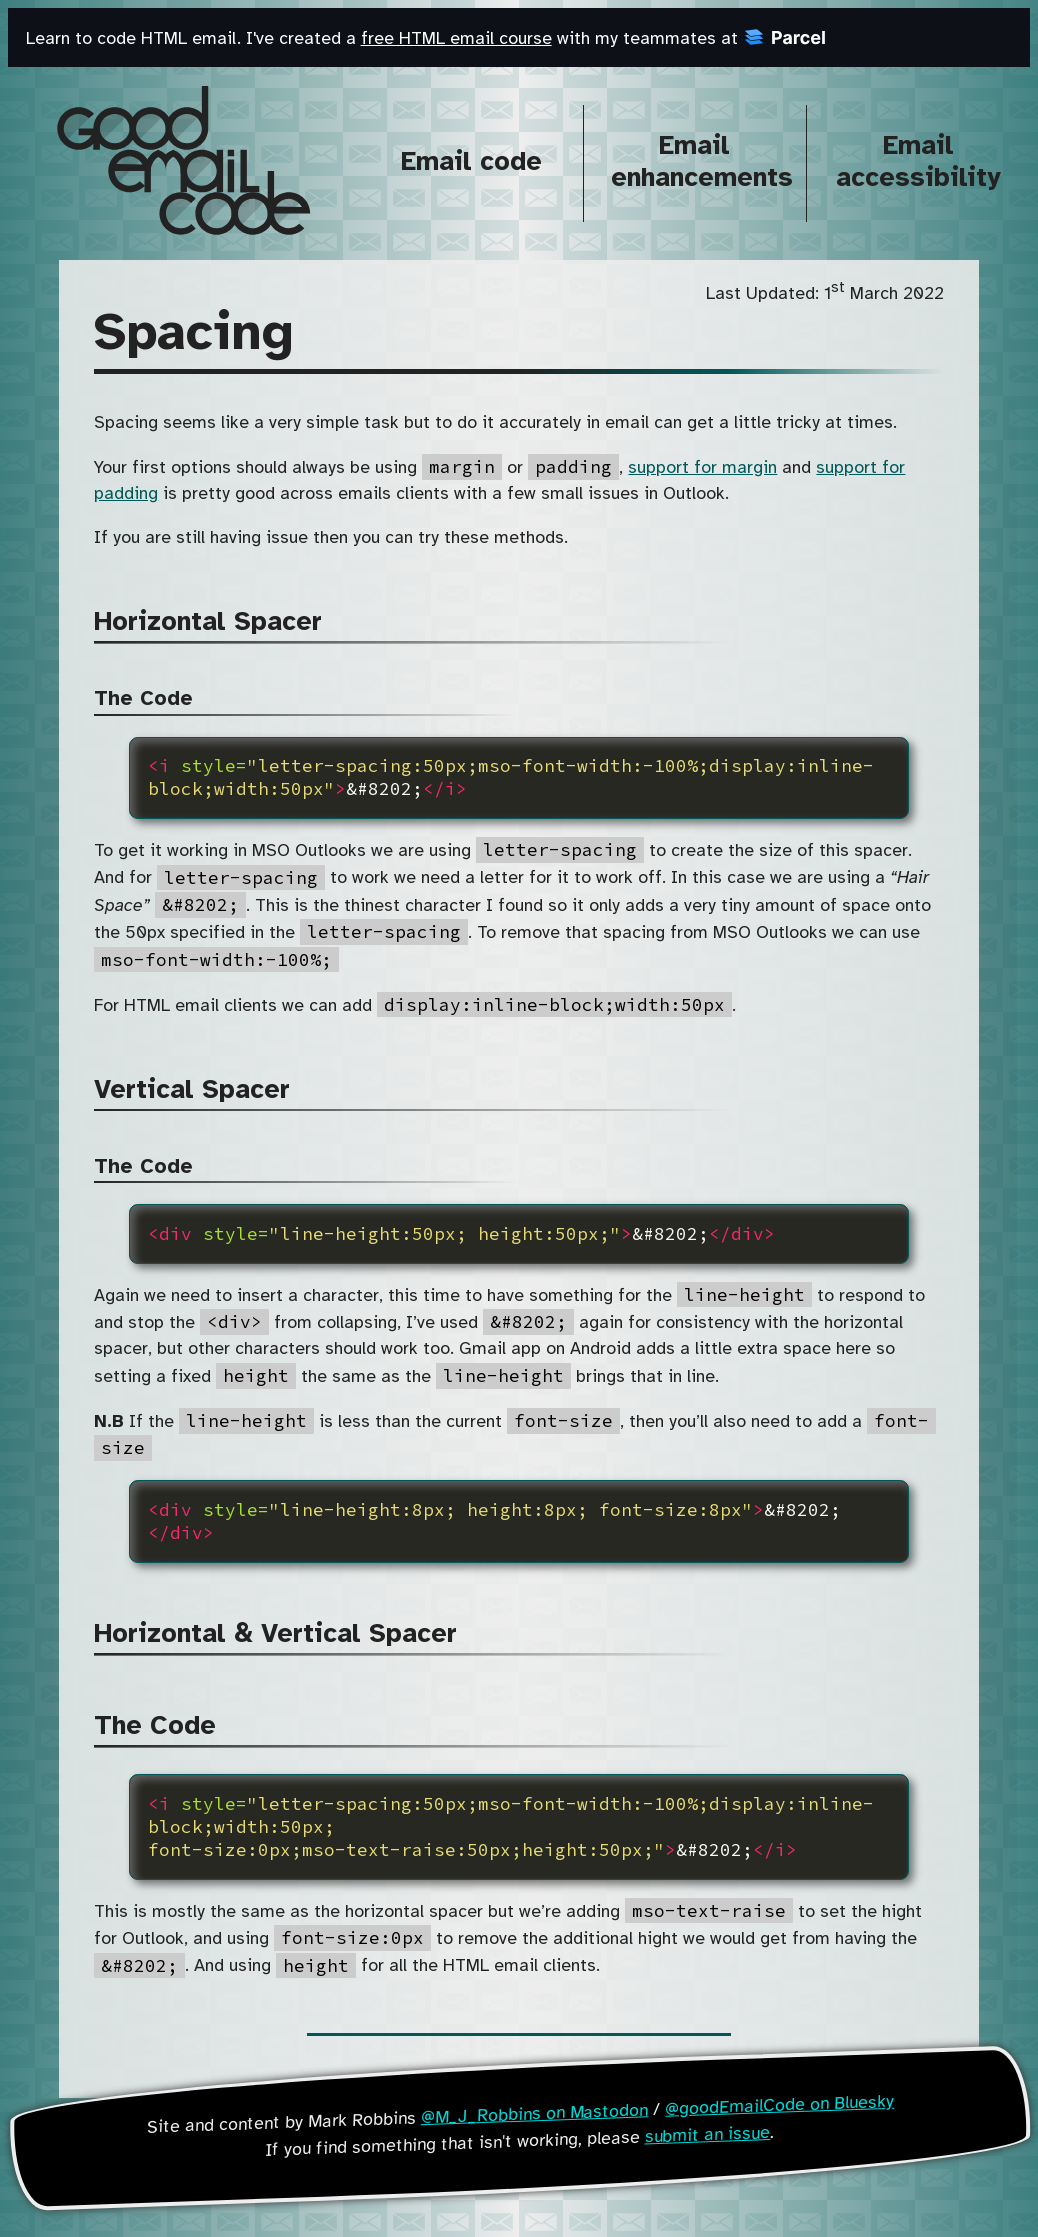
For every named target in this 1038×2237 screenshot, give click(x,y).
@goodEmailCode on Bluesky (779, 2106)
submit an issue (707, 2134)
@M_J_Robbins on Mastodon (534, 2114)
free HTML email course (456, 39)
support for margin (702, 468)
